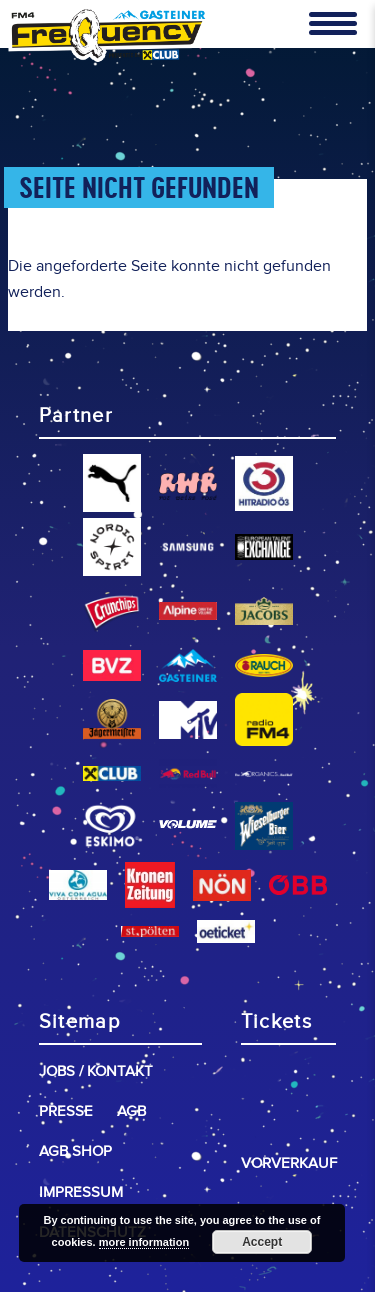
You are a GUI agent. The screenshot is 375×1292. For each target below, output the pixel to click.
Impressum (81, 1192)
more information (144, 1242)
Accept (262, 1242)
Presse (66, 1111)
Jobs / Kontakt (96, 1071)
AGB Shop (75, 1151)
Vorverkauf (289, 1163)
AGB (131, 1111)
